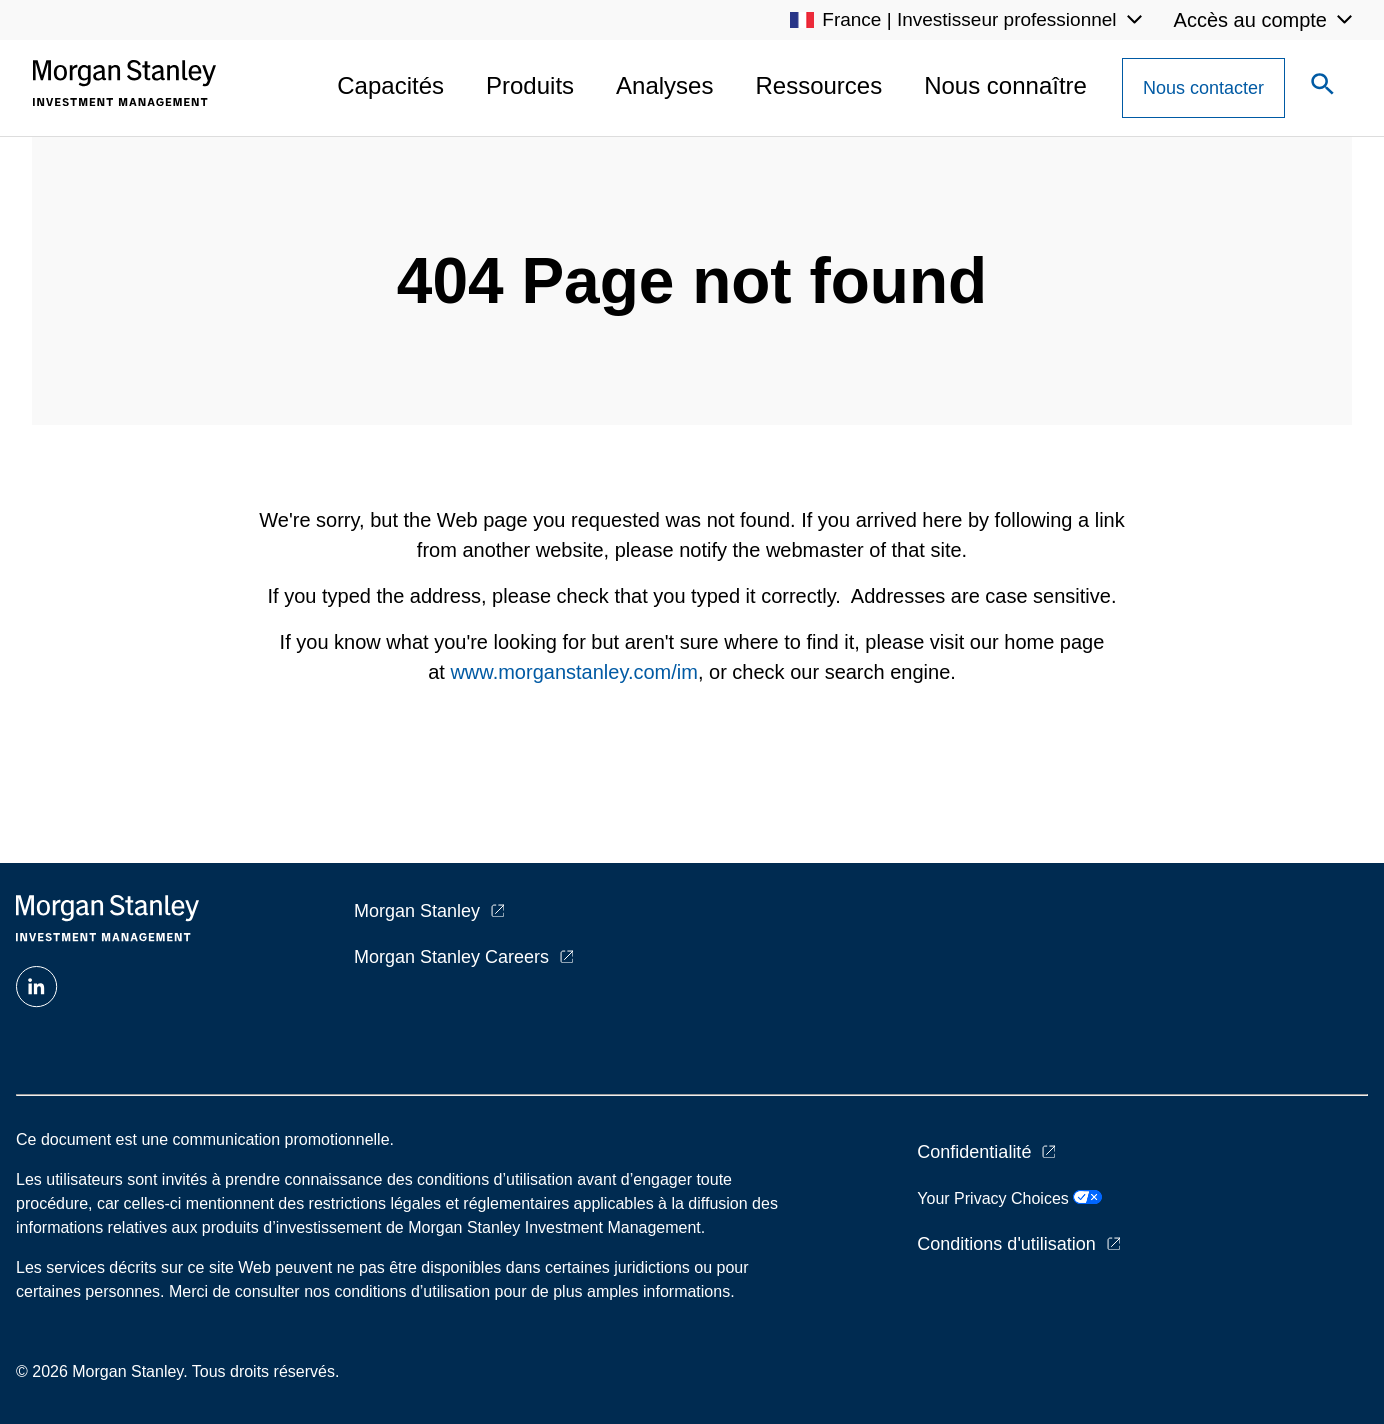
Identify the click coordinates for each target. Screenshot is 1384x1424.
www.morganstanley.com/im (573, 672)
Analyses (664, 85)
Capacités (390, 85)
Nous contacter (1203, 88)
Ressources (818, 85)
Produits (530, 85)
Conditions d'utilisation (1006, 1244)
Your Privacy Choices (1009, 1198)
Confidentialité (974, 1152)
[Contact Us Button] (1203, 88)
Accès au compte (1250, 20)
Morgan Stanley (417, 911)
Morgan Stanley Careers (451, 957)
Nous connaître (1005, 85)
